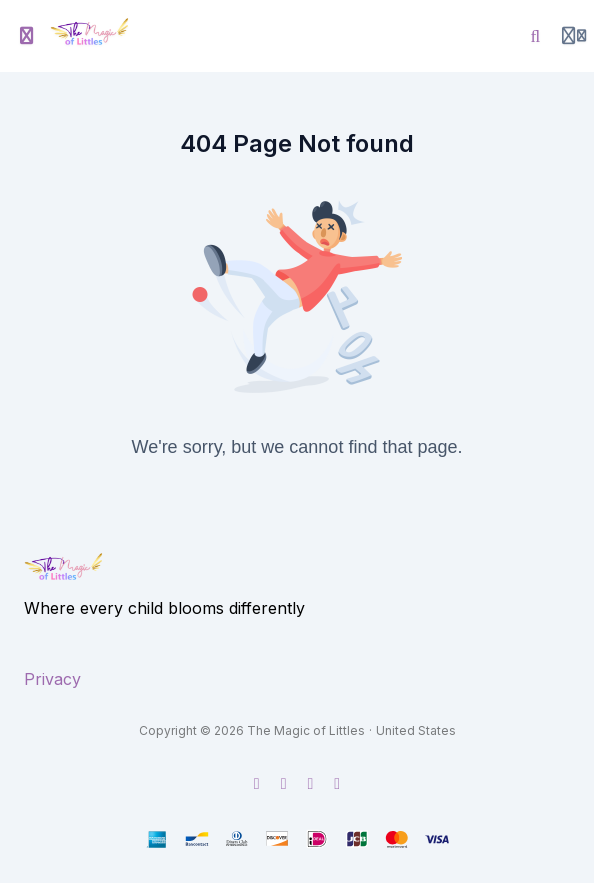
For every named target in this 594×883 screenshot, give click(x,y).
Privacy (52, 679)
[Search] (536, 36)
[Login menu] (574, 36)
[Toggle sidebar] (27, 36)
